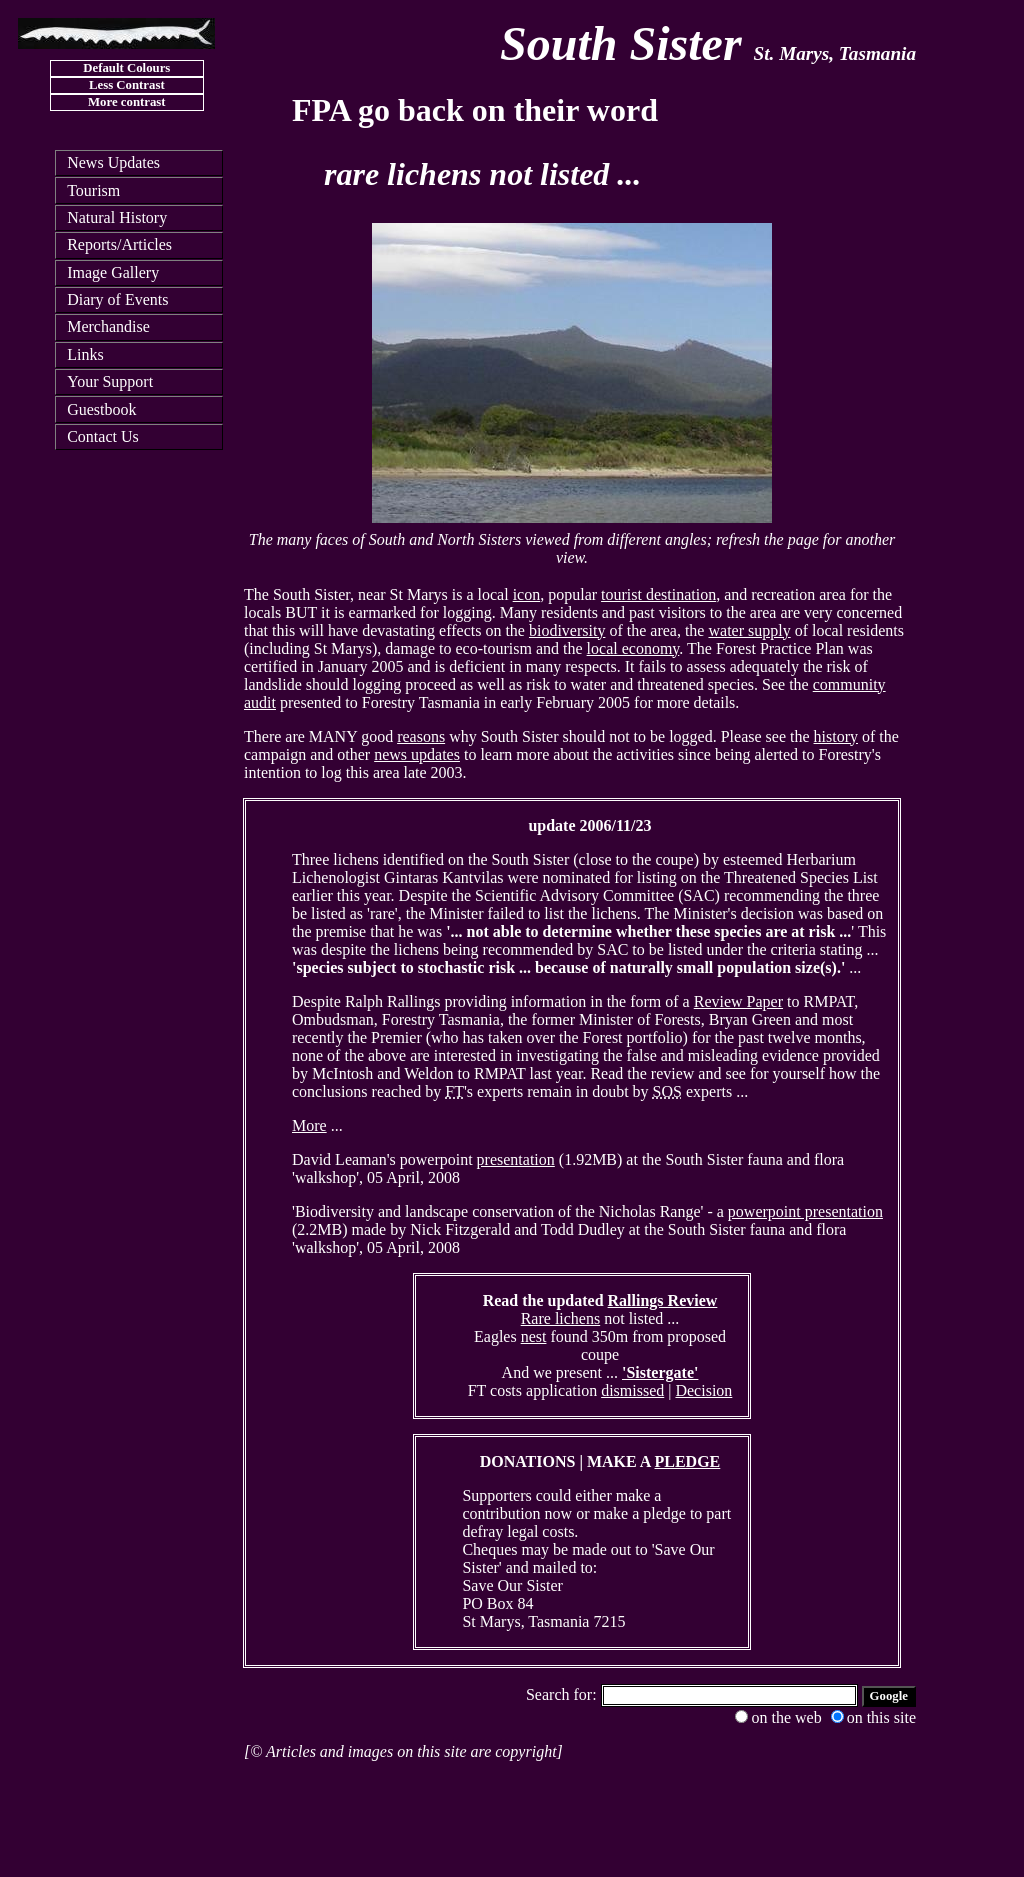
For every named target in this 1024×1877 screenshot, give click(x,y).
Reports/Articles (119, 244)
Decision (703, 1390)
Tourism (93, 190)
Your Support (110, 381)
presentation (516, 1159)
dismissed (632, 1390)
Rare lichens (561, 1318)
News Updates (113, 162)
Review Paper (738, 1001)
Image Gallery (113, 272)
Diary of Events (117, 299)
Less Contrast (127, 85)
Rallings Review (663, 1300)
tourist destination (658, 594)
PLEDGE (688, 1461)
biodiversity (567, 630)
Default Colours (126, 68)
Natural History (117, 217)
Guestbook (101, 409)
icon (527, 594)
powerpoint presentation (805, 1211)
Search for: (563, 1694)
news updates (417, 754)
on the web (778, 1717)
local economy (633, 648)
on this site (873, 1717)
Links (85, 354)
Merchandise (108, 326)
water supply (749, 630)
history (836, 736)
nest (534, 1336)
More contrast (127, 102)
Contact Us (103, 436)
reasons (421, 736)
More (309, 1125)
